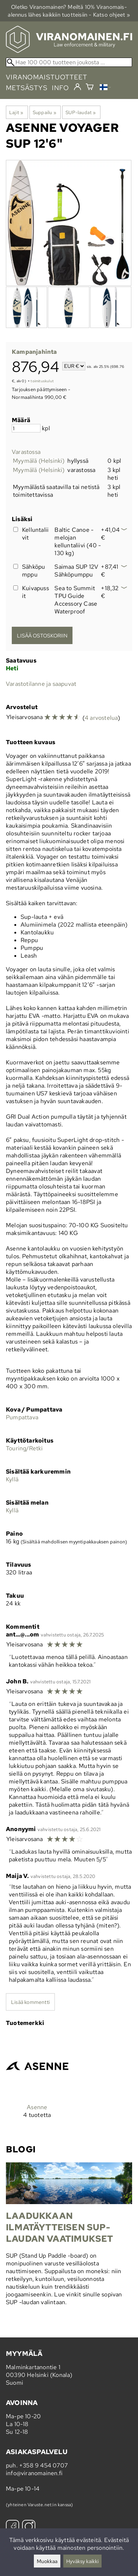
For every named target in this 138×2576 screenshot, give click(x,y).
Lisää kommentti (30, 2001)
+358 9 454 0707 (43, 2465)
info (60, 87)
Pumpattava (22, 1417)
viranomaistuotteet (46, 77)
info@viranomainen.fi (34, 2473)
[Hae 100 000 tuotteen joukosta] (69, 62)
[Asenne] (37, 2082)
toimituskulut (42, 381)
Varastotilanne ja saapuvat (41, 684)
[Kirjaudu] (77, 87)
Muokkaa (47, 2561)
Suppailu (44, 112)
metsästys (26, 87)
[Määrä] (26, 428)
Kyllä (12, 1479)
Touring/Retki (24, 1448)
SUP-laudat (81, 112)
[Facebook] (12, 2527)
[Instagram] (28, 2527)
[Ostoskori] (89, 87)
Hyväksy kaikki (82, 2561)
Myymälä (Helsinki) (39, 461)
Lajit (16, 112)
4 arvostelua (101, 718)
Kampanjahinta (34, 352)
